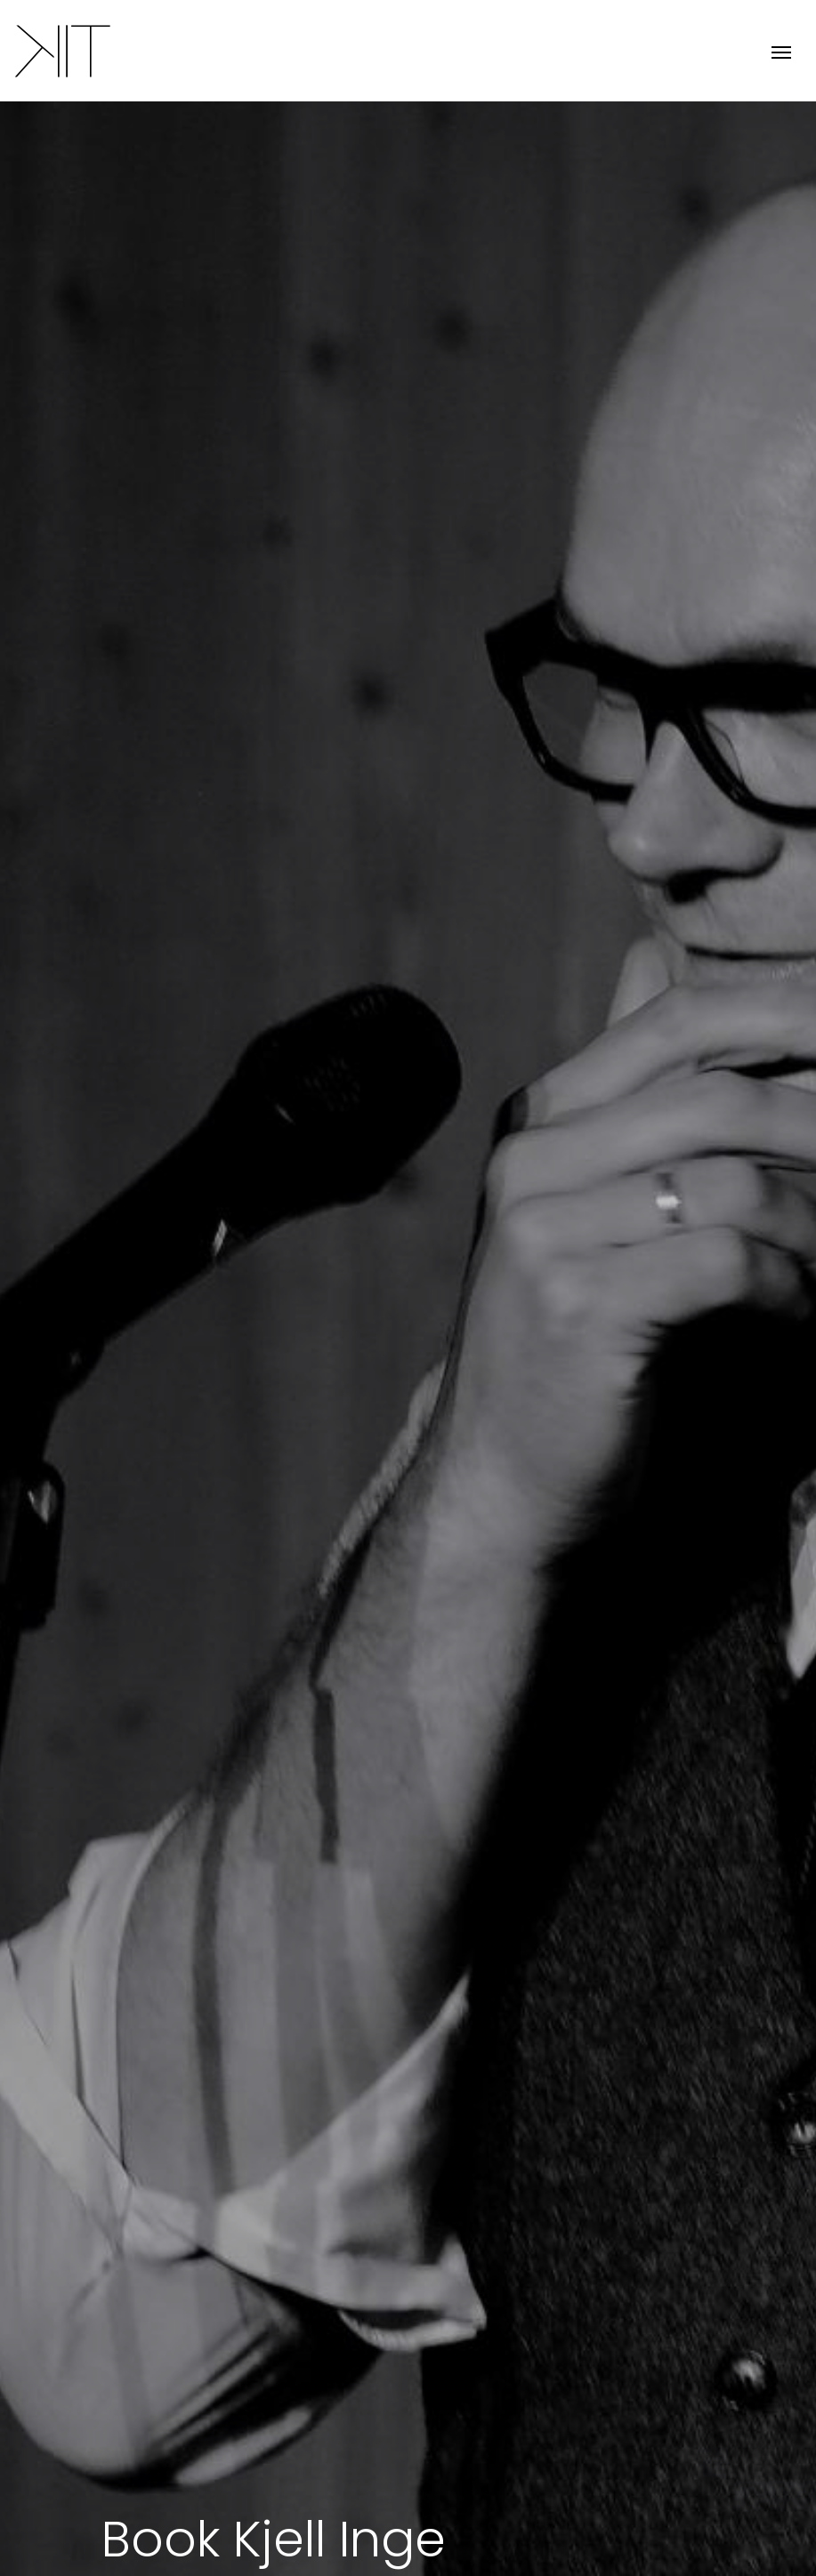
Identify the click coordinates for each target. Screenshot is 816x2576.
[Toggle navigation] (781, 49)
